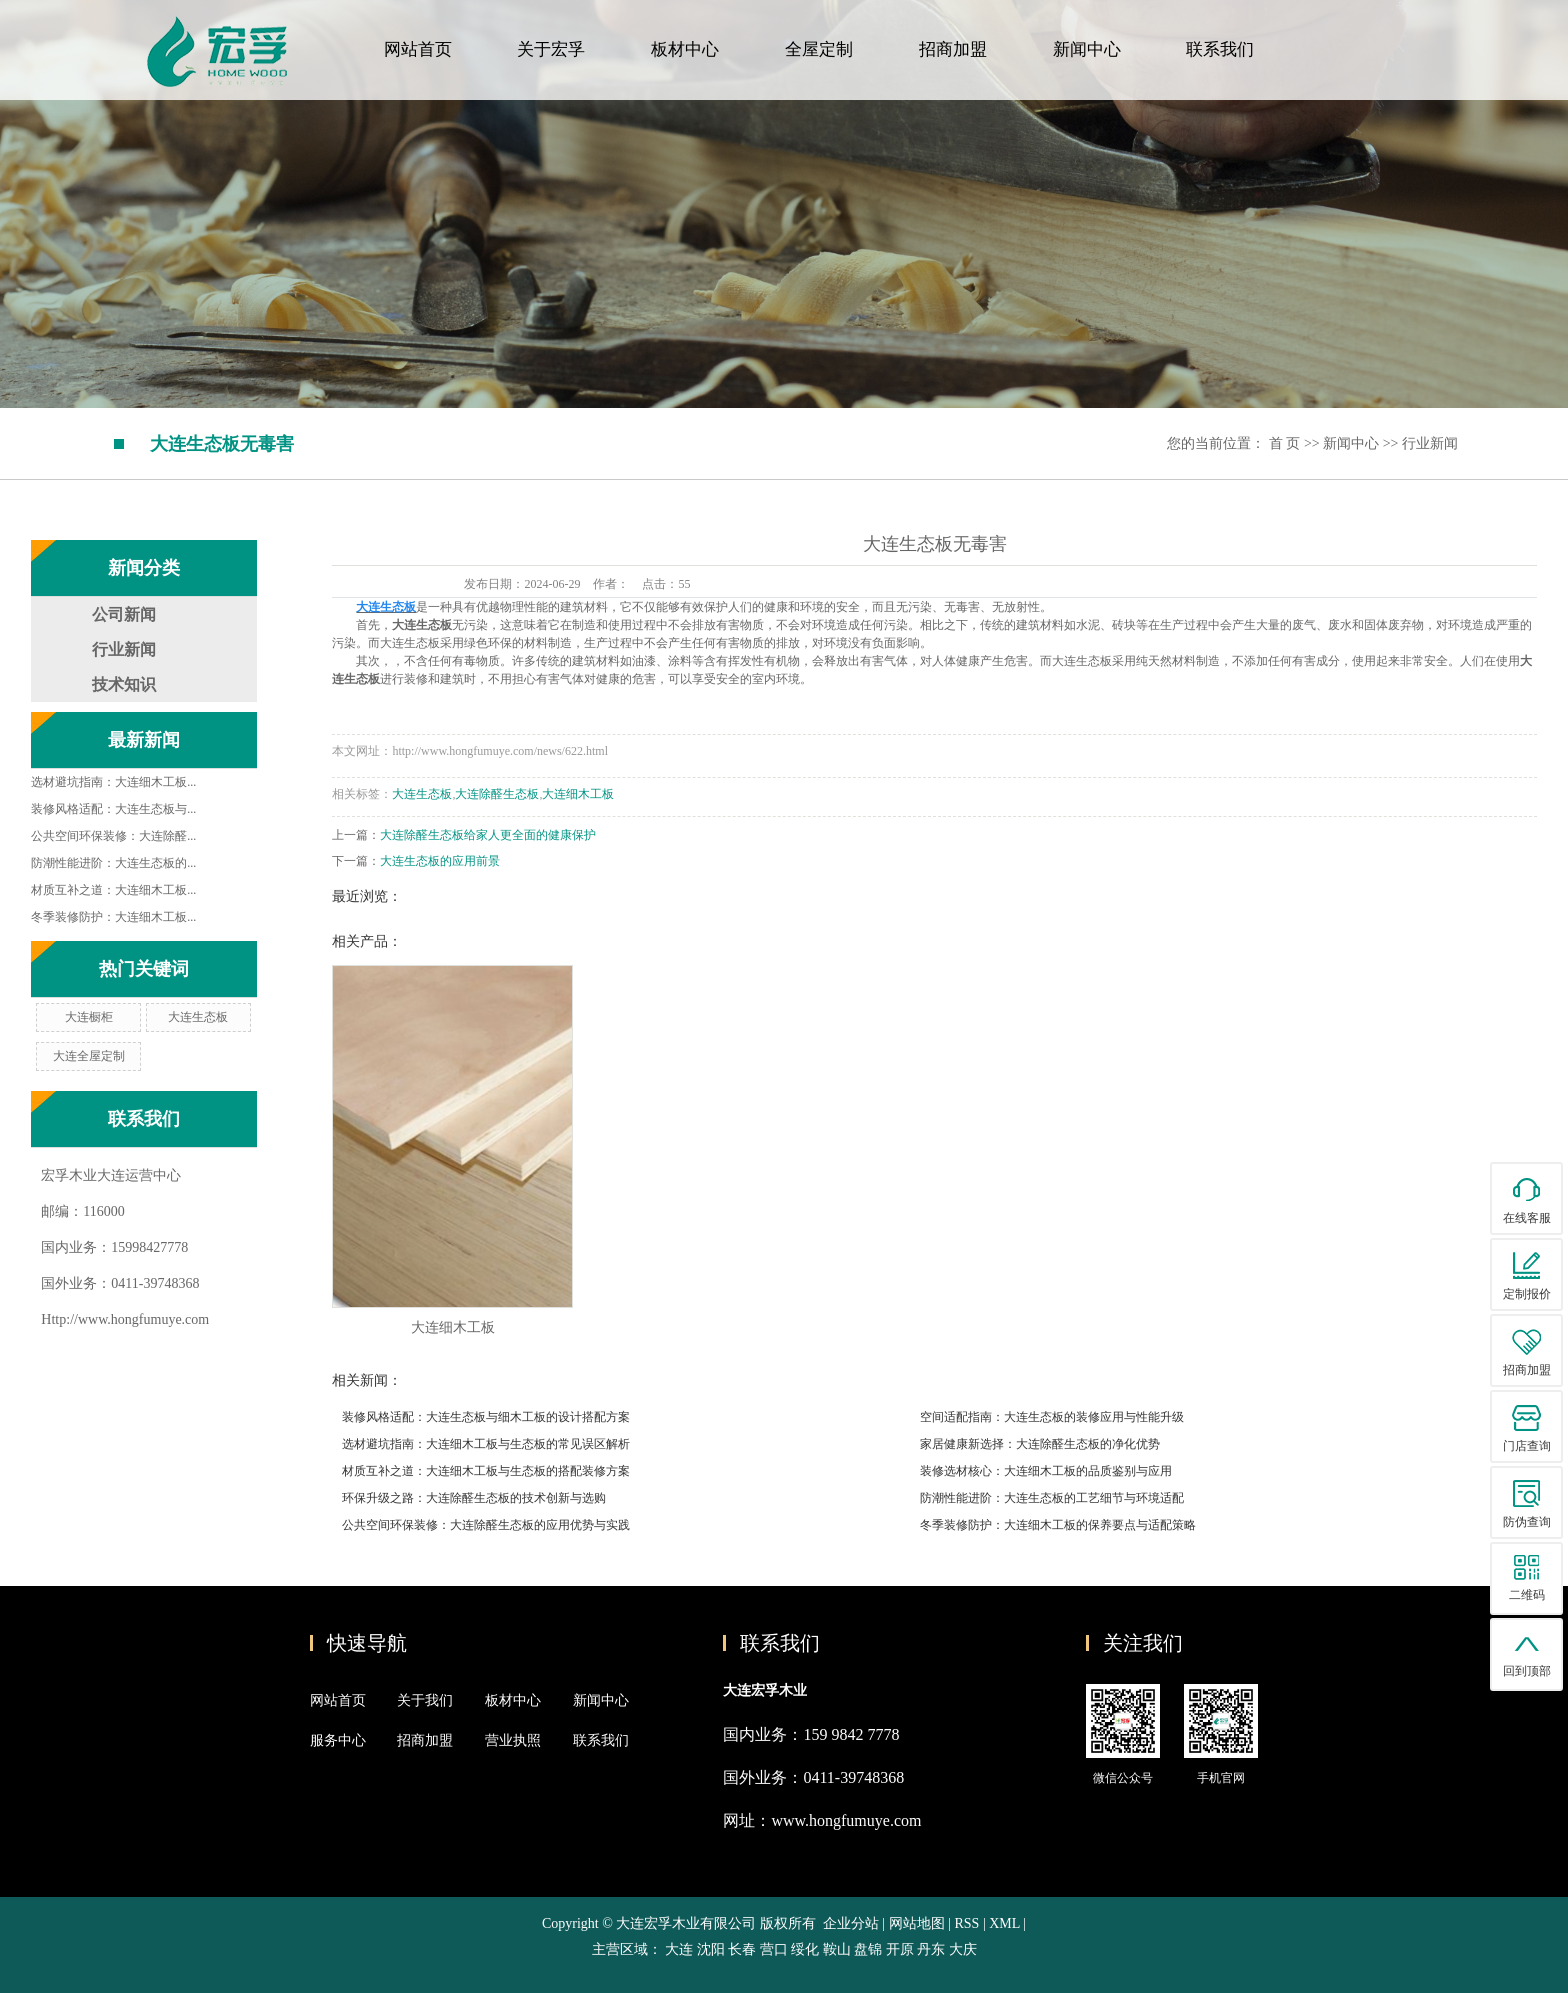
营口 (774, 1949)
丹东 (931, 1949)
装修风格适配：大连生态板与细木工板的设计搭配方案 (486, 1417)
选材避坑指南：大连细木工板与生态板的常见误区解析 (486, 1444)
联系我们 (1220, 49)
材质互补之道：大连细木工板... (113, 890)
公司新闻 (124, 614)
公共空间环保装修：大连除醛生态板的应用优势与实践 (486, 1525)
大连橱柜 (89, 1017)
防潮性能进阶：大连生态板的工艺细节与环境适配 (1052, 1498)
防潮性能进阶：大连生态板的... (113, 863)
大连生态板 (198, 1017)
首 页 (1285, 443)
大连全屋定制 (89, 1056)
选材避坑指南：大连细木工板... (113, 782)
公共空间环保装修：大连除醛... (113, 836)
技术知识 (124, 684)
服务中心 (338, 1740)
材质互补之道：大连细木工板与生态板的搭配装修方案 (486, 1471)
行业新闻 (1430, 443)
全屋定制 (819, 49)
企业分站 (851, 1923)
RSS (966, 1923)
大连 (679, 1949)
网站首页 (418, 49)
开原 (900, 1949)
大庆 (963, 1949)
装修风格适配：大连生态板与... (113, 809)
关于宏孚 (551, 49)
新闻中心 (1087, 49)
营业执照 (513, 1740)
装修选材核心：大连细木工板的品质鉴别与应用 (1046, 1471)
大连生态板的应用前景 (440, 861)
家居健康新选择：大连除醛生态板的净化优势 (1040, 1444)
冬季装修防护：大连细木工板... (113, 917)
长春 (742, 1949)
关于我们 (425, 1700)
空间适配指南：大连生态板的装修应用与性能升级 (1052, 1417)
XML (1004, 1923)
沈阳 (711, 1949)
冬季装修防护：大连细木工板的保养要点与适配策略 (1058, 1525)
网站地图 (919, 1923)
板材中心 (685, 49)
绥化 (805, 1949)
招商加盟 (953, 49)
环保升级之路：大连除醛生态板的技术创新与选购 (474, 1498)
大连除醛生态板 (497, 794)
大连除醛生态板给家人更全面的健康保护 (488, 835)
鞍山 (837, 1949)
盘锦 (868, 1949)
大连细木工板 (578, 794)
